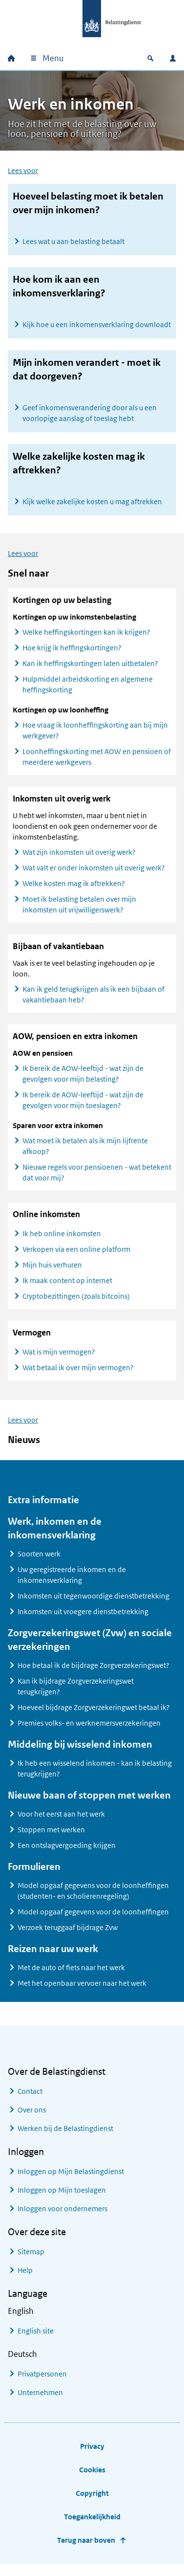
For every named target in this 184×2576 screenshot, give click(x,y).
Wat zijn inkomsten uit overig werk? (79, 860)
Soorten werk (39, 1561)
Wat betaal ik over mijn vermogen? (78, 1375)
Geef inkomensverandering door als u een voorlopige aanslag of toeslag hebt (89, 413)
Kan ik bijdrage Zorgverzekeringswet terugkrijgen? (76, 1694)
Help (25, 2278)
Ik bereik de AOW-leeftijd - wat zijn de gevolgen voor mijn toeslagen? (82, 1108)
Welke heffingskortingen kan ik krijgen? (86, 639)
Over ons (32, 2117)
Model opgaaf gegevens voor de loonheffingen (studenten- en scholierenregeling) (93, 1898)
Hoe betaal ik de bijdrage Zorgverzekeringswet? (93, 1673)
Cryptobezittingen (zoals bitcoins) (76, 1304)
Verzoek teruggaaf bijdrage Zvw (68, 1935)
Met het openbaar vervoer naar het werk (82, 1991)
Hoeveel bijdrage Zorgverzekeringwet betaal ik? (94, 1715)
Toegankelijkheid (92, 2524)
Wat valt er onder (93, 875)
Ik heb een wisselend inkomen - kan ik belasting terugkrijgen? (95, 1776)
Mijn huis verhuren (52, 1272)
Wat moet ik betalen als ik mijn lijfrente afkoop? (85, 1154)
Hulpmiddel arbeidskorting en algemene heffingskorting (87, 692)
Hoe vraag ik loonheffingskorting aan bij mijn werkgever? (95, 738)
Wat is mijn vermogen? (58, 1359)
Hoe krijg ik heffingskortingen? (72, 655)
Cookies (92, 2477)
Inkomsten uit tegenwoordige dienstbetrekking (93, 1603)
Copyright (92, 2501)
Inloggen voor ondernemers (62, 2216)
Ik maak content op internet (67, 1288)
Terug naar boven (86, 2548)
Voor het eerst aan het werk (61, 1821)
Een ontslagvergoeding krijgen (67, 1853)
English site (36, 2338)
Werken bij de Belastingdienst (65, 2136)
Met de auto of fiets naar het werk (71, 1975)
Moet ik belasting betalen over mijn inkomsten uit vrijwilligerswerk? (79, 912)
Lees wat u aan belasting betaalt (73, 241)
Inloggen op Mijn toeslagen (62, 2197)
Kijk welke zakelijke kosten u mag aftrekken (92, 501)
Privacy (92, 2454)
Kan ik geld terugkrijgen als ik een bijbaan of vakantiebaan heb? (93, 1002)
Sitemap (31, 2259)
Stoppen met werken (51, 1837)
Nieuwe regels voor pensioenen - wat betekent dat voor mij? (96, 1180)
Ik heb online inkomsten (61, 1241)
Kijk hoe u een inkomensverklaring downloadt (96, 324)
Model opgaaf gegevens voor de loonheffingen (93, 1919)
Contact (30, 2099)
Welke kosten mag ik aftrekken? (73, 891)
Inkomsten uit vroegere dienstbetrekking (83, 1619)
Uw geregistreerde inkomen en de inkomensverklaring (72, 1583)
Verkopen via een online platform (76, 1257)
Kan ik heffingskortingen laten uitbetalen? (90, 671)
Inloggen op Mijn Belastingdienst (71, 2179)
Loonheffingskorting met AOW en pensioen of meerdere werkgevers (96, 765)
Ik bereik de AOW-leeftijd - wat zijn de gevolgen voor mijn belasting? (82, 1081)
